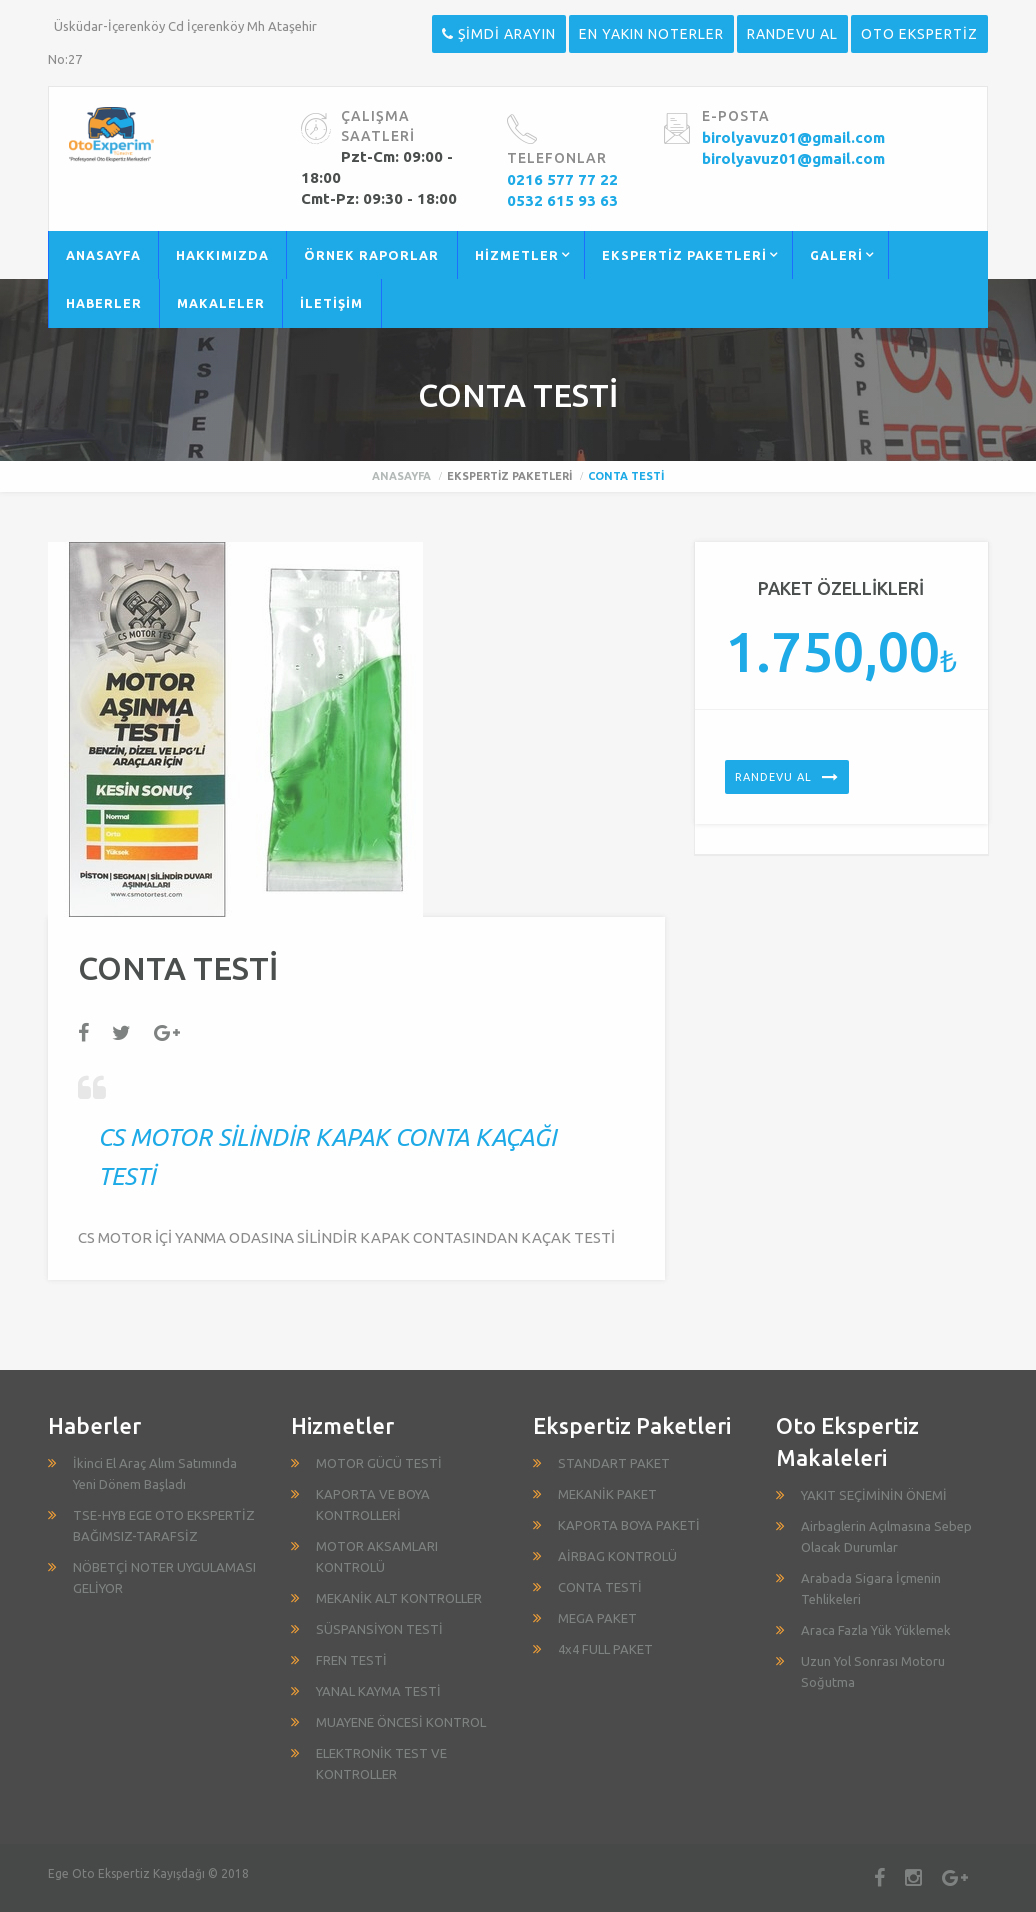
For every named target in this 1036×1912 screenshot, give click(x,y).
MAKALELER (221, 303)
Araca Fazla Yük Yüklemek (876, 1630)
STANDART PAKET (614, 1463)
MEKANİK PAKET (607, 1494)
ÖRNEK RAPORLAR (371, 255)
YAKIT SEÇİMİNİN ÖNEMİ (874, 1495)
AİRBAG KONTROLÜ (617, 1556)
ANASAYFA (103, 255)
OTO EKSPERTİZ (919, 34)
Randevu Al (773, 777)
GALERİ (836, 255)
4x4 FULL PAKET (605, 1649)
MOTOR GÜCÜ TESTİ (379, 1463)
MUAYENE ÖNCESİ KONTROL (401, 1722)
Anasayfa (401, 476)
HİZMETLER (517, 255)
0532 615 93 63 (562, 200)
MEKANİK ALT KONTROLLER (399, 1598)
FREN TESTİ (351, 1660)
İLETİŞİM (331, 303)
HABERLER (104, 303)
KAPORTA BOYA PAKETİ (629, 1525)
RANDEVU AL (792, 34)
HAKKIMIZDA (222, 255)
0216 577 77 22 (562, 179)
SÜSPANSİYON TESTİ (379, 1629)
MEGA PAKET (597, 1618)
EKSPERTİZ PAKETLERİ (684, 255)
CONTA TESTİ (600, 1587)
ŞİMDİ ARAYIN (499, 34)
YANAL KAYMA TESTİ (378, 1691)
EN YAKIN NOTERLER (651, 34)
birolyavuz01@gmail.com (793, 137)
